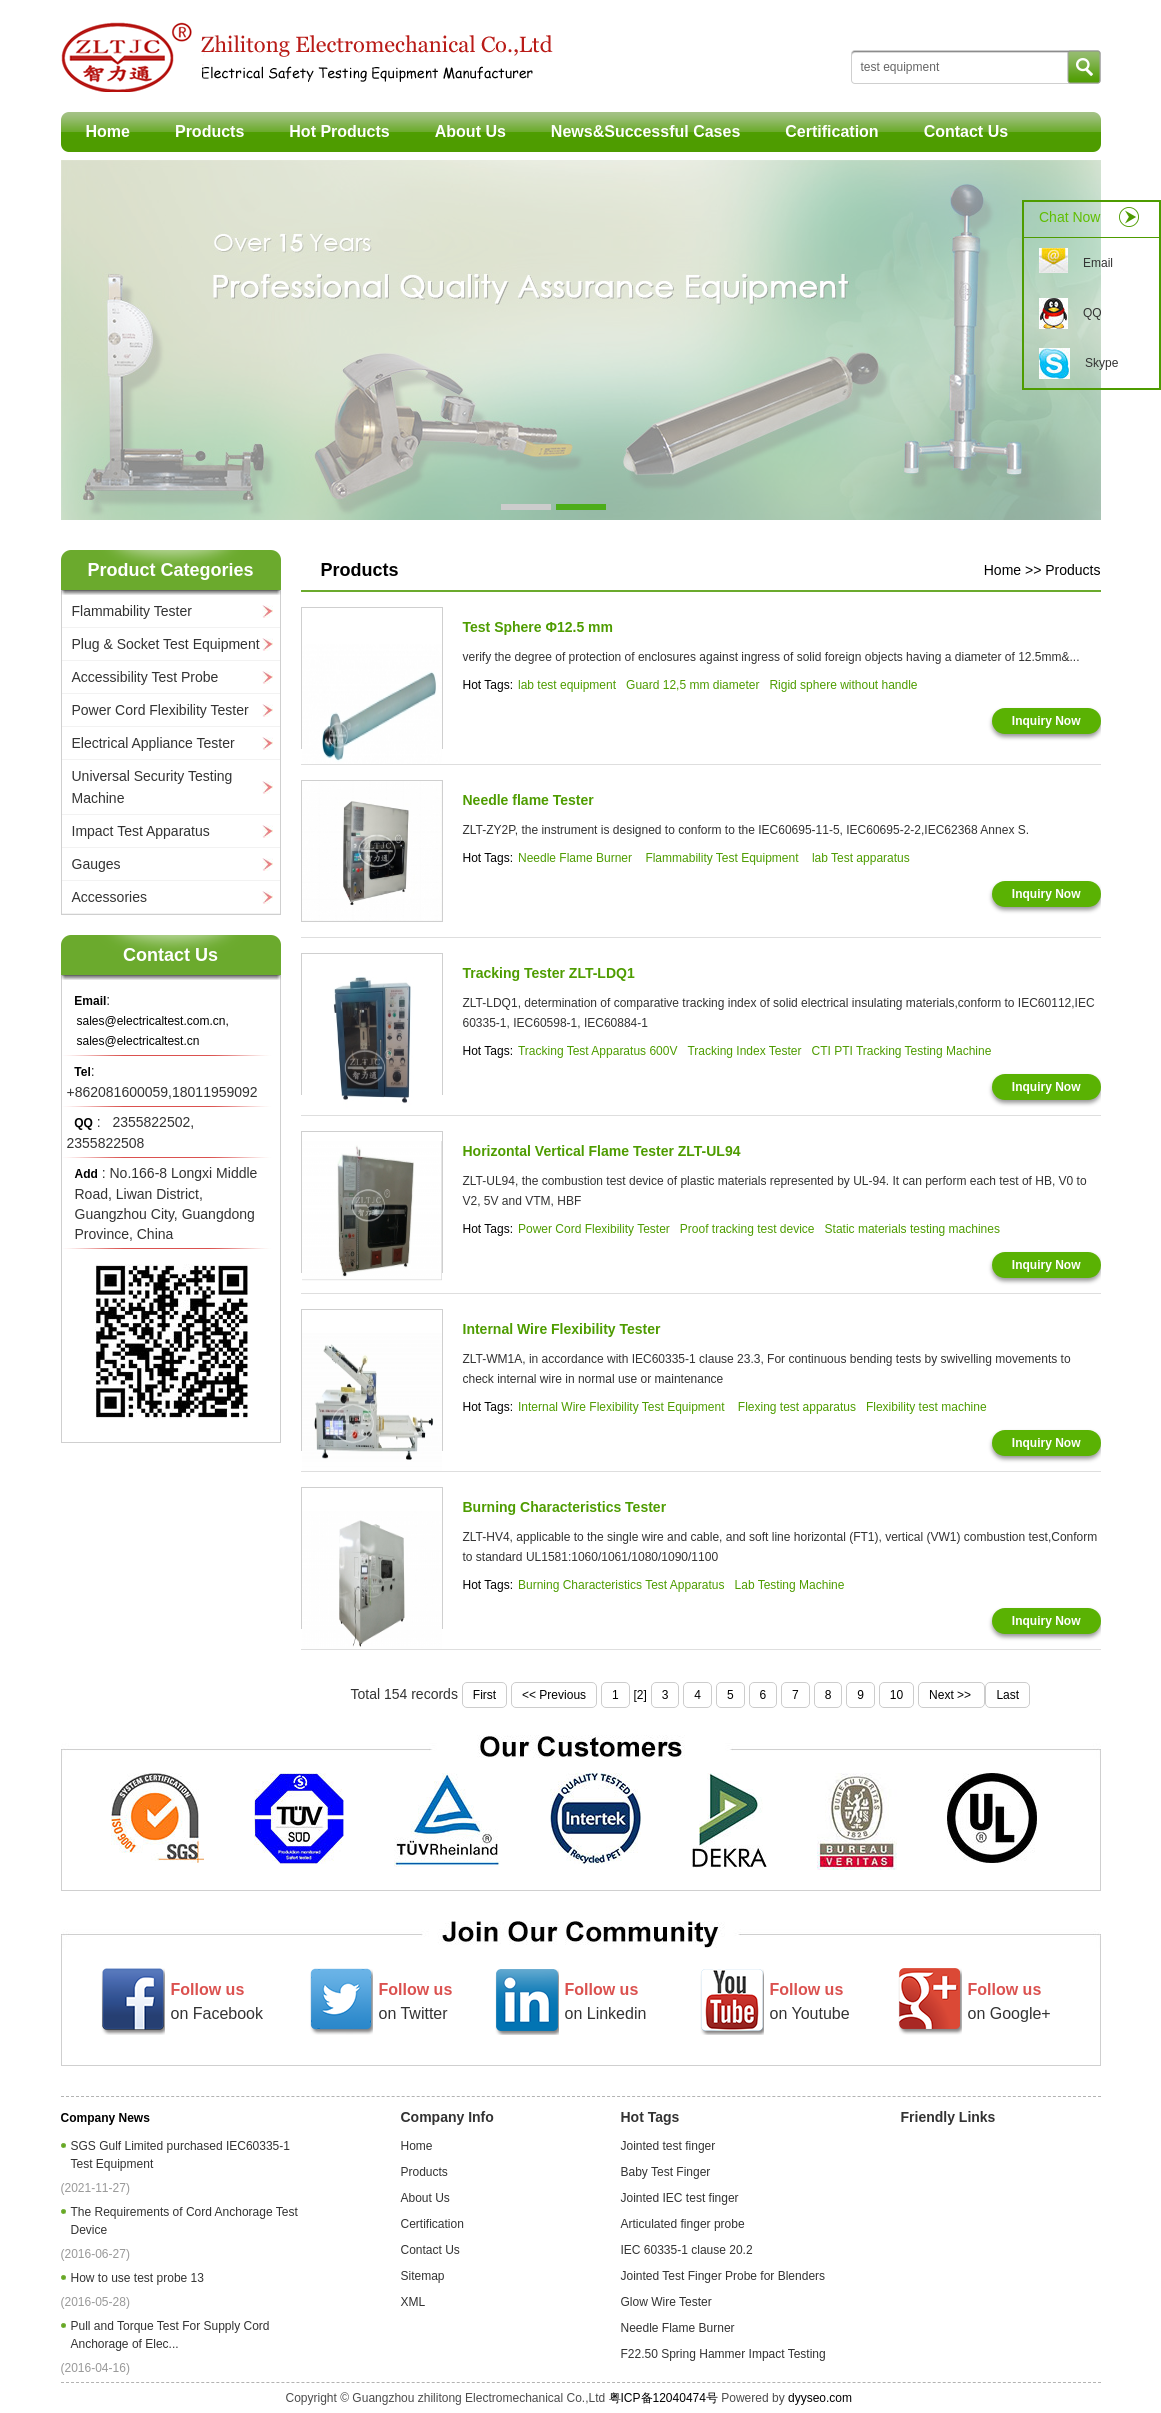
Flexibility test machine (926, 1407)
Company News (105, 2118)
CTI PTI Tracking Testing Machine (901, 1051)
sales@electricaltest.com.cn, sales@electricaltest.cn (153, 1031)
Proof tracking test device (747, 1229)
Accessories (109, 897)
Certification (831, 131)
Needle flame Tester (528, 800)
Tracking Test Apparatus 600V (597, 1051)
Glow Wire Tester (666, 2302)
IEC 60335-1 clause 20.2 (687, 2250)
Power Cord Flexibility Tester (160, 710)
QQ (1092, 313)
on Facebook (217, 2001)
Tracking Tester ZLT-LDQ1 (549, 973)
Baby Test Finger (666, 2172)
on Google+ (1009, 2001)
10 (896, 1695)
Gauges (96, 864)
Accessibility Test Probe (145, 677)
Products (209, 131)
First (484, 1695)
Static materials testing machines (912, 1229)
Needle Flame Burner (576, 858)
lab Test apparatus (861, 858)
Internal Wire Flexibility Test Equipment (623, 1407)
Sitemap (423, 2276)
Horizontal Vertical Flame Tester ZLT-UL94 (602, 1151)
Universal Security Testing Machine (152, 787)
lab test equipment (567, 685)
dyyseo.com (820, 2398)
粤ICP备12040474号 (663, 2398)
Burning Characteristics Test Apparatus (621, 1585)
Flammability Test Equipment (723, 858)
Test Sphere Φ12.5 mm (538, 627)
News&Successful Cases (645, 131)
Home (108, 131)
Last (1007, 1695)
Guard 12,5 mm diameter (692, 685)
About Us (470, 131)
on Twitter (416, 2001)
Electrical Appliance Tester (153, 743)
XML (413, 2302)
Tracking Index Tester (744, 1051)
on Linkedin (606, 2001)
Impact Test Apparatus (141, 831)
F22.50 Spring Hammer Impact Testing (723, 2354)
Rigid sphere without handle (843, 685)
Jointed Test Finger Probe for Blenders (723, 2276)
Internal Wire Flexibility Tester (562, 1329)
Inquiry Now (1046, 721)
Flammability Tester (132, 611)
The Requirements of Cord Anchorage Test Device (184, 2221)
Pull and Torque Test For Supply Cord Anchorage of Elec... (170, 2335)
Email (1098, 263)
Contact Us (966, 131)
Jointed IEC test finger (680, 2198)
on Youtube (810, 2001)
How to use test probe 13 (141, 2278)
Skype (1101, 363)
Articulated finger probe (683, 2224)
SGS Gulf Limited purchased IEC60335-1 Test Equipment (180, 2155)
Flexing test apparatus (797, 1407)
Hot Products (339, 131)
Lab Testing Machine (790, 1585)
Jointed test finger (668, 2146)
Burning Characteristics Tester (565, 1507)
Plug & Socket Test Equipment (166, 644)
